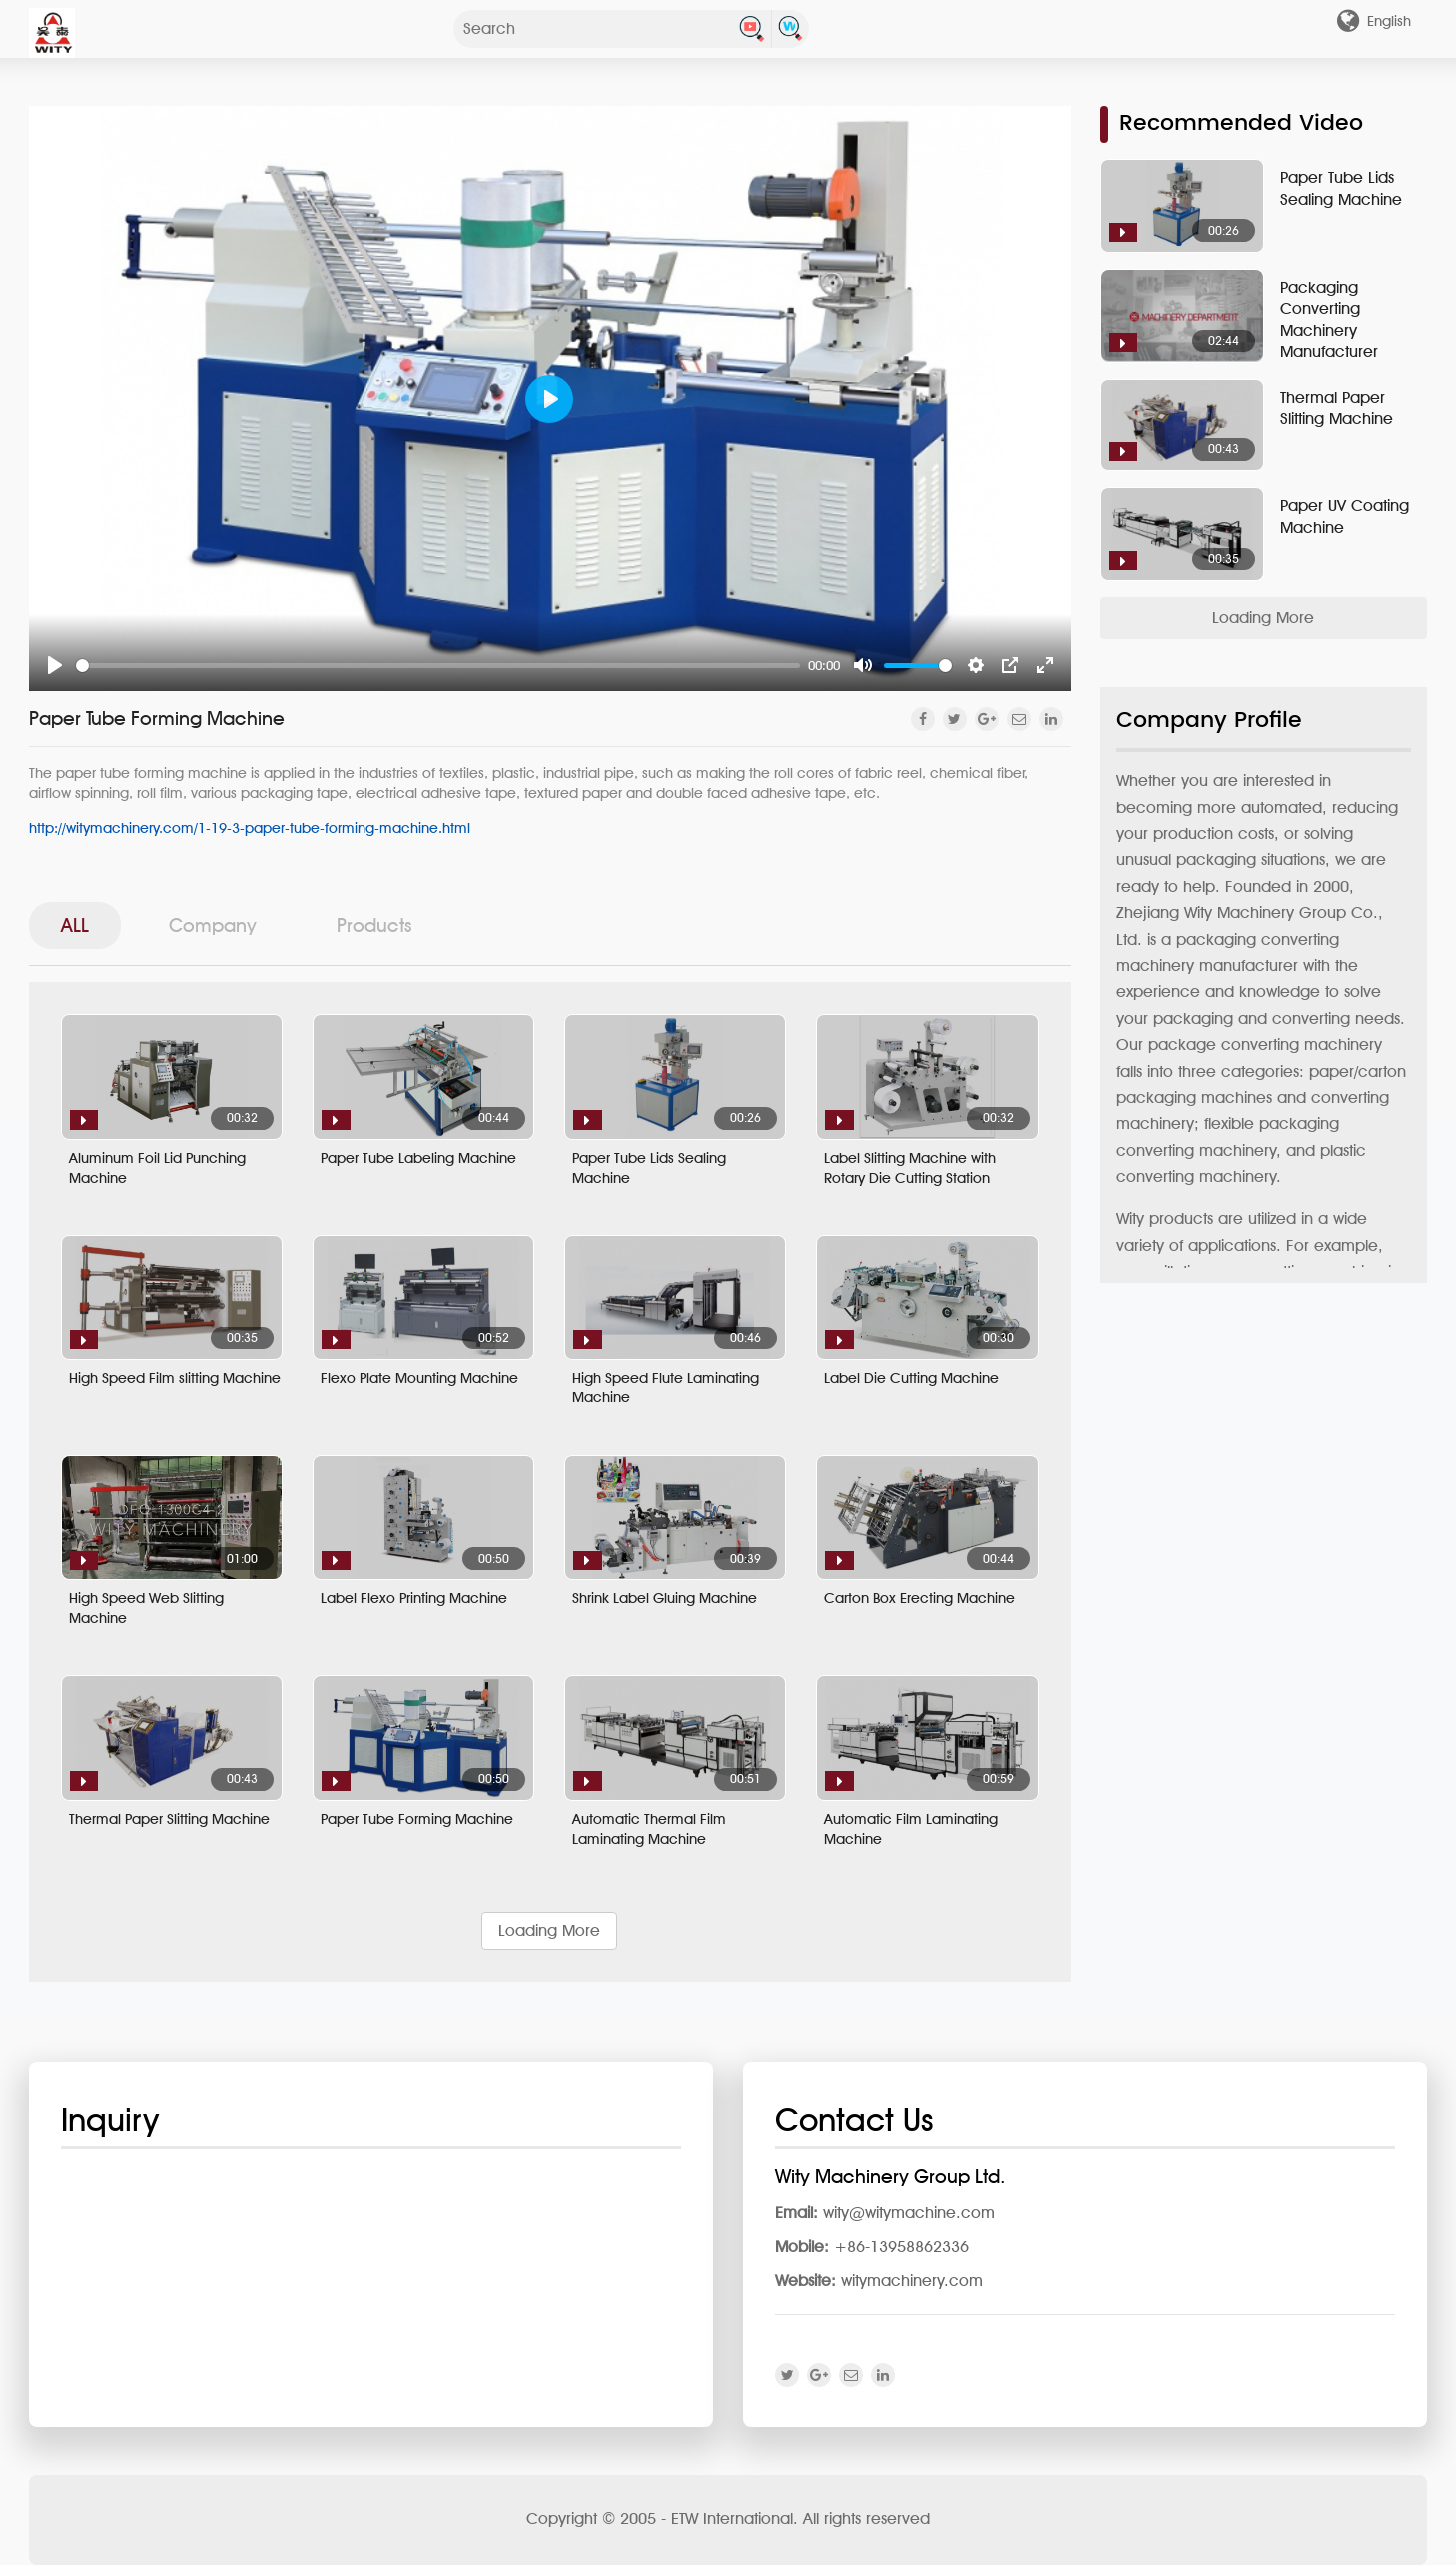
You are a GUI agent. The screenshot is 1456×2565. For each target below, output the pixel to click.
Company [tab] (213, 925)
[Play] (55, 665)
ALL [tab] (75, 925)
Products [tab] (374, 925)
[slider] (438, 665)
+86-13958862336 (901, 2246)
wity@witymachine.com (909, 2212)
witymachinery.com (912, 2280)
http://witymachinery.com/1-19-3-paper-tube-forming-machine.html (249, 827)
